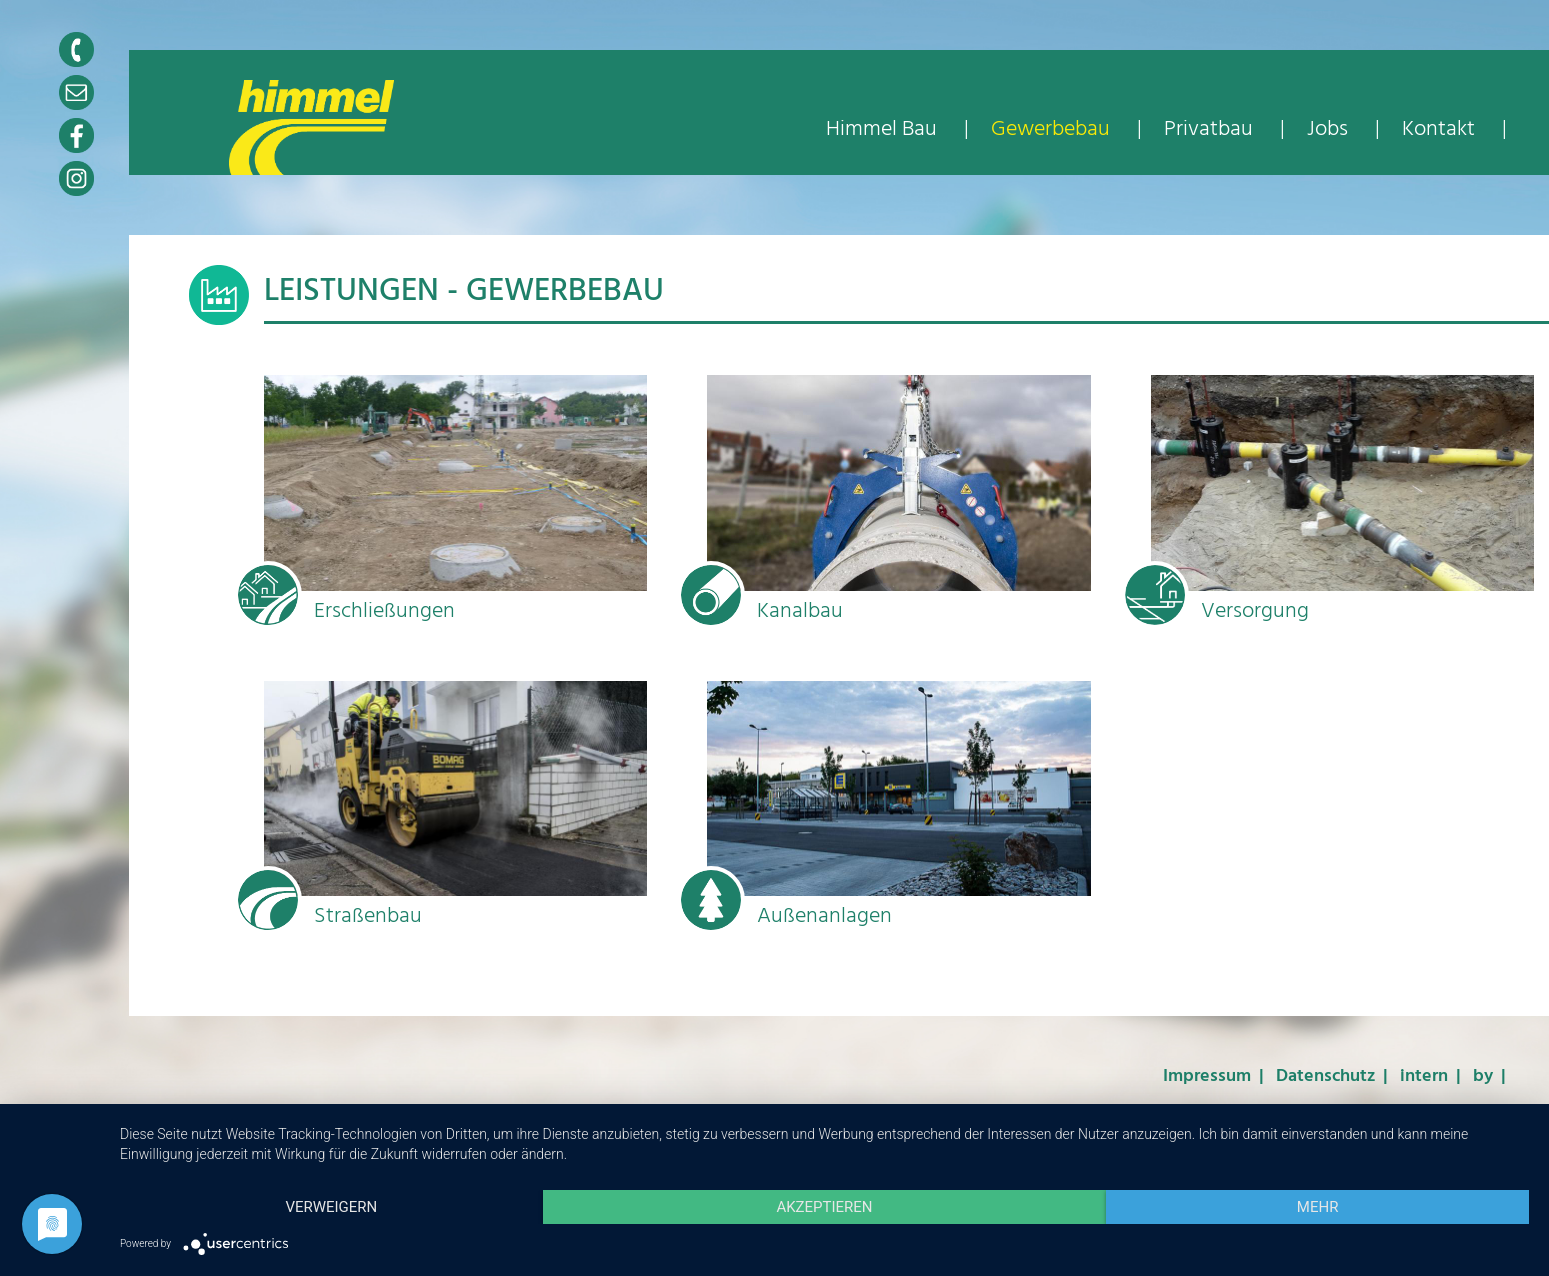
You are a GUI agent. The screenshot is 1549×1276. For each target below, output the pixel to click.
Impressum (1207, 1076)
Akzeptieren (824, 1207)
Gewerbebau (1053, 129)
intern (1424, 1076)
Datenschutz (1325, 1076)
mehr (1318, 1207)
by (1483, 1076)
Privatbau (1211, 129)
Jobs (1327, 129)
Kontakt (1438, 129)
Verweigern (331, 1207)
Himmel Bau (884, 129)
